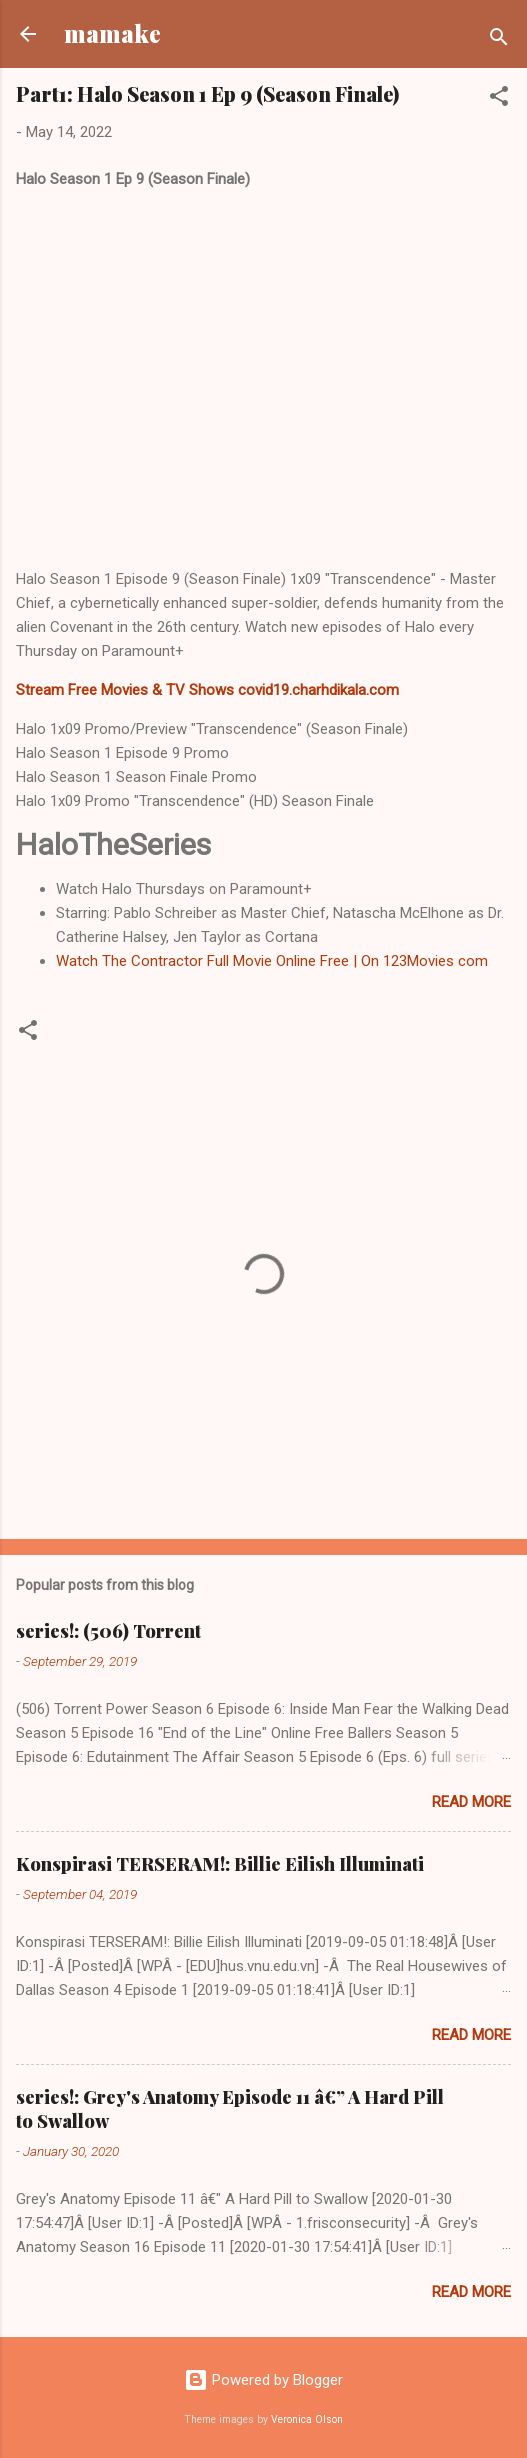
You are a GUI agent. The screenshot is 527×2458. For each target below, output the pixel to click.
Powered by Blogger (263, 2380)
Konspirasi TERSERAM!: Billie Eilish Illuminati (220, 1864)
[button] (499, 99)
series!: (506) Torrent (108, 1631)
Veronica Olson (307, 2419)
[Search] (499, 40)
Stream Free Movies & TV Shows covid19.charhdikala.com (207, 690)
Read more (471, 1802)
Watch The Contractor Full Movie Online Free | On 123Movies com (272, 961)
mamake (112, 33)
